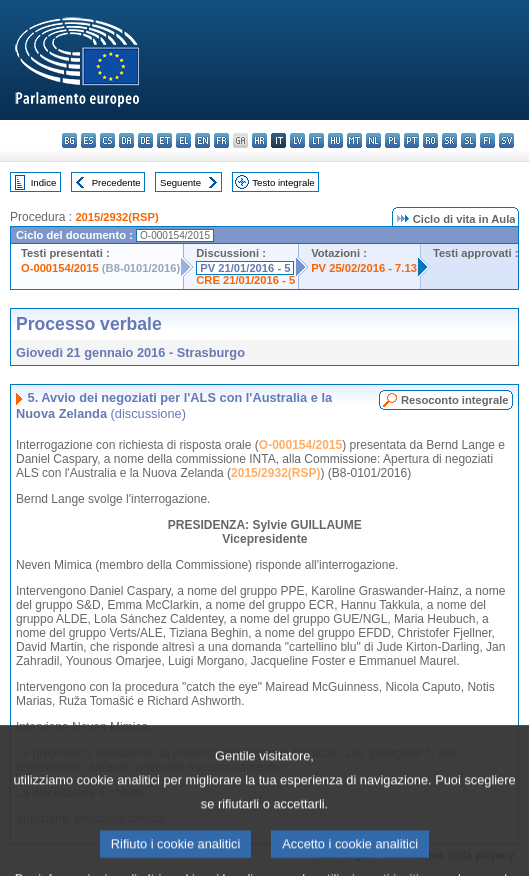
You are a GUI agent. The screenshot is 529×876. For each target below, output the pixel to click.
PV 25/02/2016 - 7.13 (364, 268)
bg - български (69, 140)
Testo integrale (283, 182)
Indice (44, 182)
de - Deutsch (145, 140)
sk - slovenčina (449, 140)
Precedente (116, 182)
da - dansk (126, 140)
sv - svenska (506, 140)
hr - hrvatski (259, 140)
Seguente (180, 182)
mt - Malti (354, 140)
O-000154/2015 (60, 268)
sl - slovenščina (468, 140)
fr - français (221, 140)
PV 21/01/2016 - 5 (245, 268)
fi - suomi (487, 140)
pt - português (411, 140)
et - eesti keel (164, 140)
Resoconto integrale (455, 400)
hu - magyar (335, 140)
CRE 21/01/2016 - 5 (245, 280)
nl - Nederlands (373, 140)
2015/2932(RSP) (116, 217)
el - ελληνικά (183, 140)
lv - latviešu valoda (297, 140)
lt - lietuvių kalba (316, 140)
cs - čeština (107, 140)
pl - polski (392, 140)
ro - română (430, 140)
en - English (202, 140)
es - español (88, 140)
